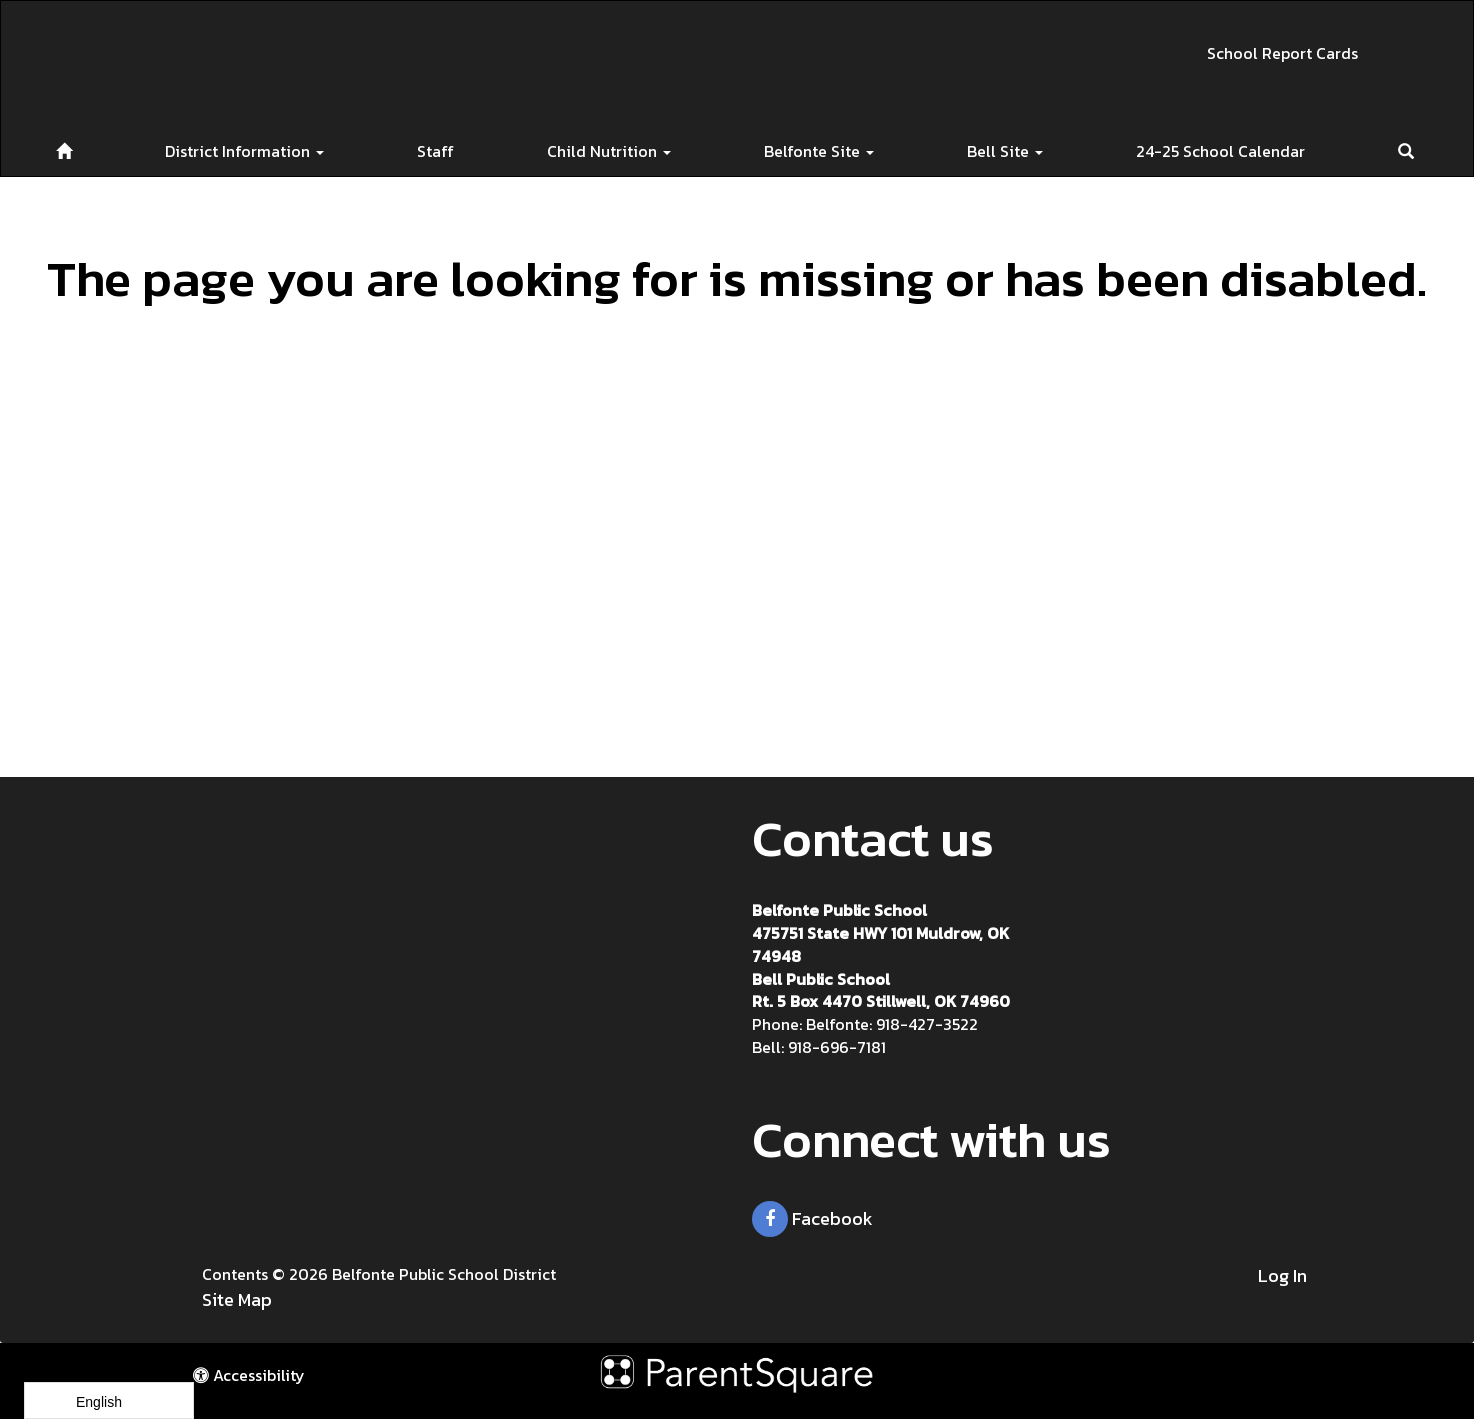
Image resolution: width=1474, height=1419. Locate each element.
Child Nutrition (609, 151)
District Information (244, 151)
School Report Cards (1282, 53)
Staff (435, 151)
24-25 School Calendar (1220, 151)
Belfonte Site (819, 151)
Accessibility (249, 1375)
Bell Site (1005, 151)
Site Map (237, 1299)
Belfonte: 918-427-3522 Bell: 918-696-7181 (865, 1035)
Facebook (812, 1219)
